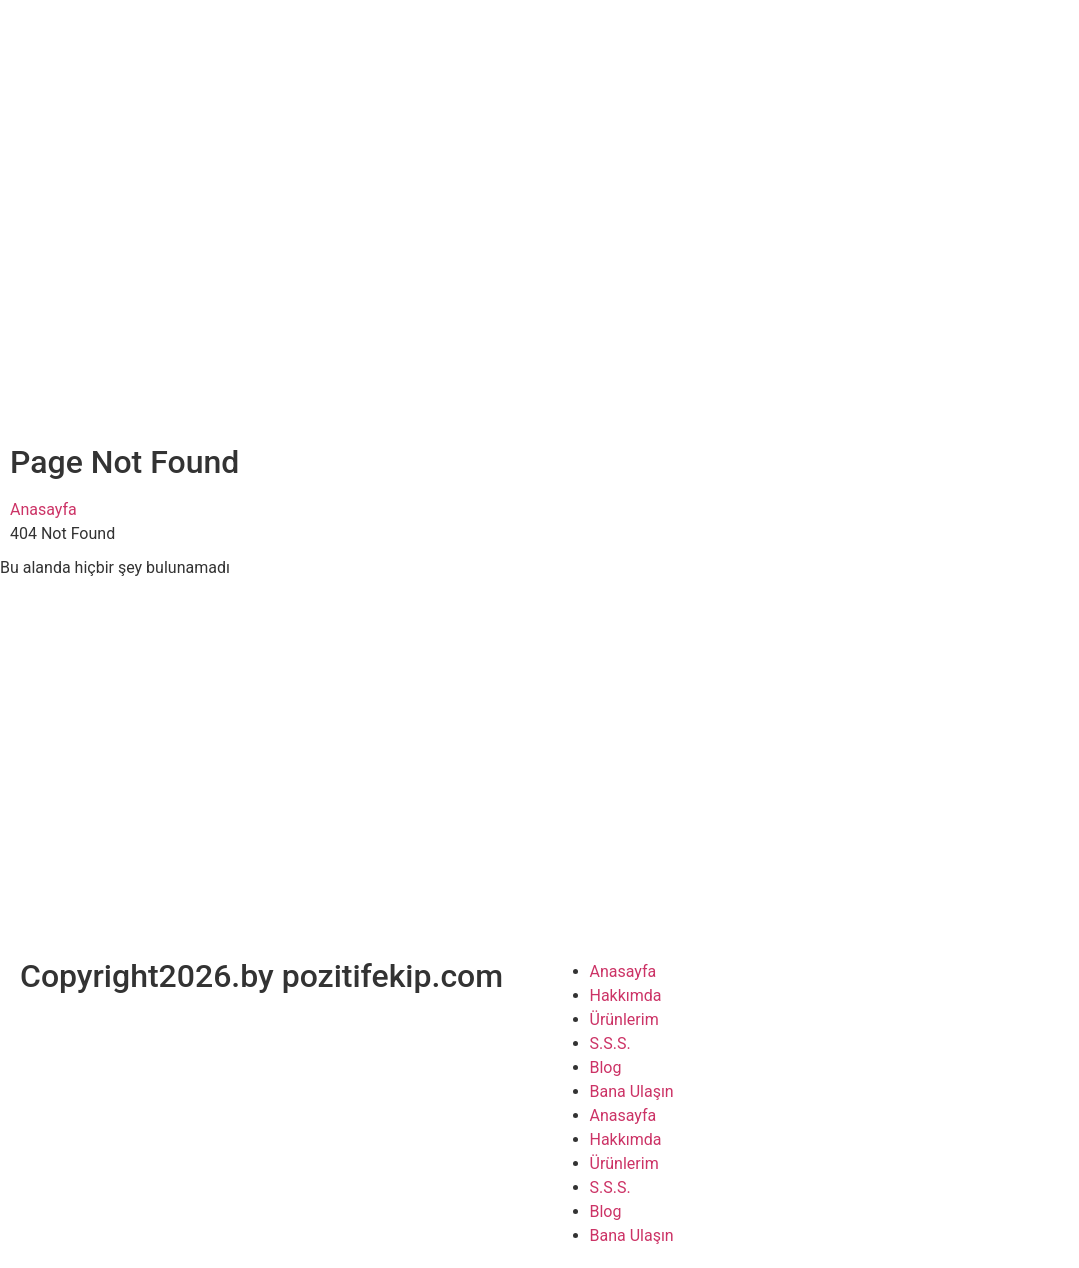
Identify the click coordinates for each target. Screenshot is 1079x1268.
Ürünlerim (624, 1019)
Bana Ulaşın (632, 1091)
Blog (606, 1067)
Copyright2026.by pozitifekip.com (261, 976)
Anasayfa (43, 509)
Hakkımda (626, 995)
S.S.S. (610, 1043)
